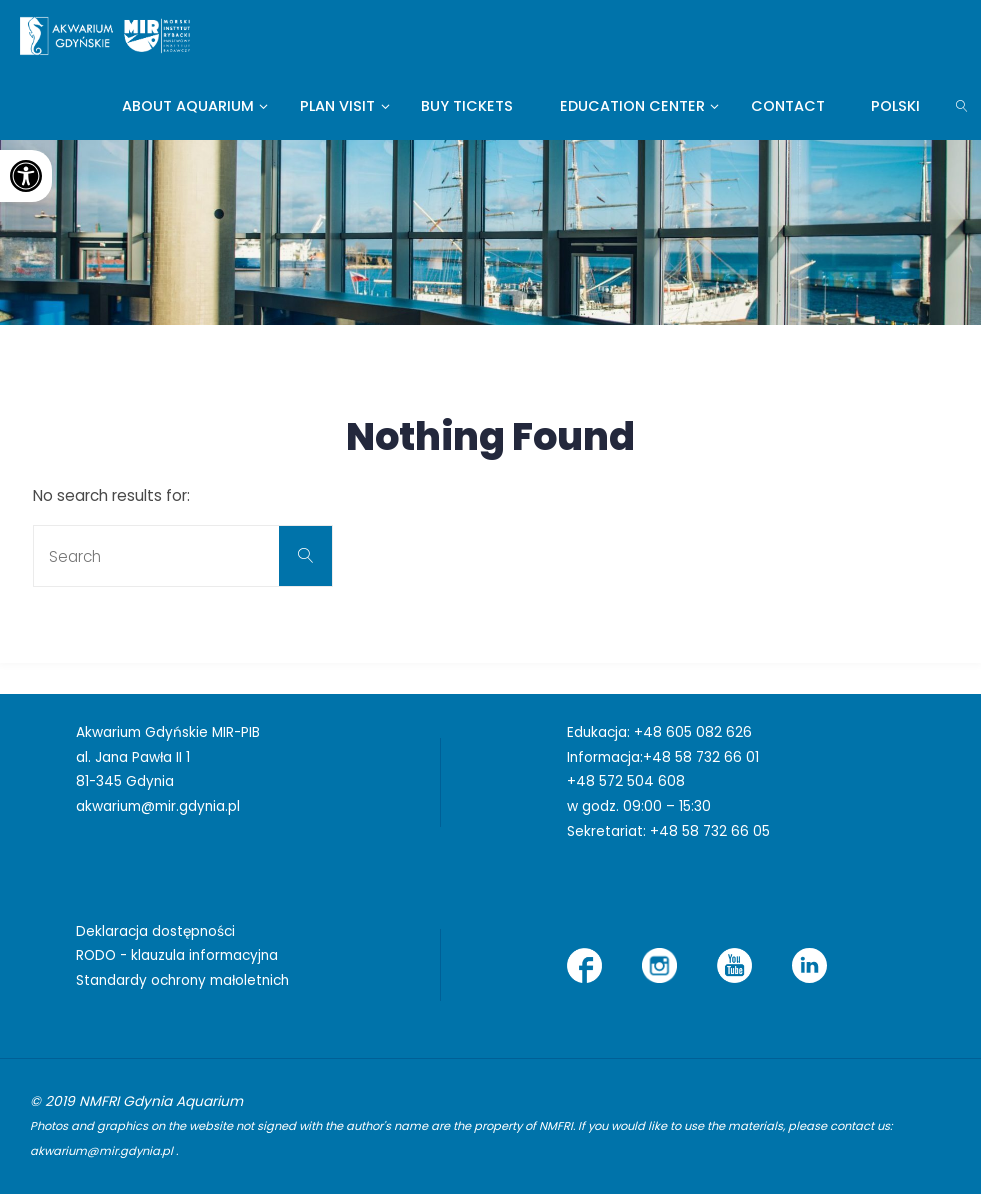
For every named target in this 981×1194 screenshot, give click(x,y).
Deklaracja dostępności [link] (155, 931)
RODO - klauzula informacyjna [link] (177, 955)
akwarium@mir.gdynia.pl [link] (158, 806)
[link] (26, 176)
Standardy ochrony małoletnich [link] (182, 980)
